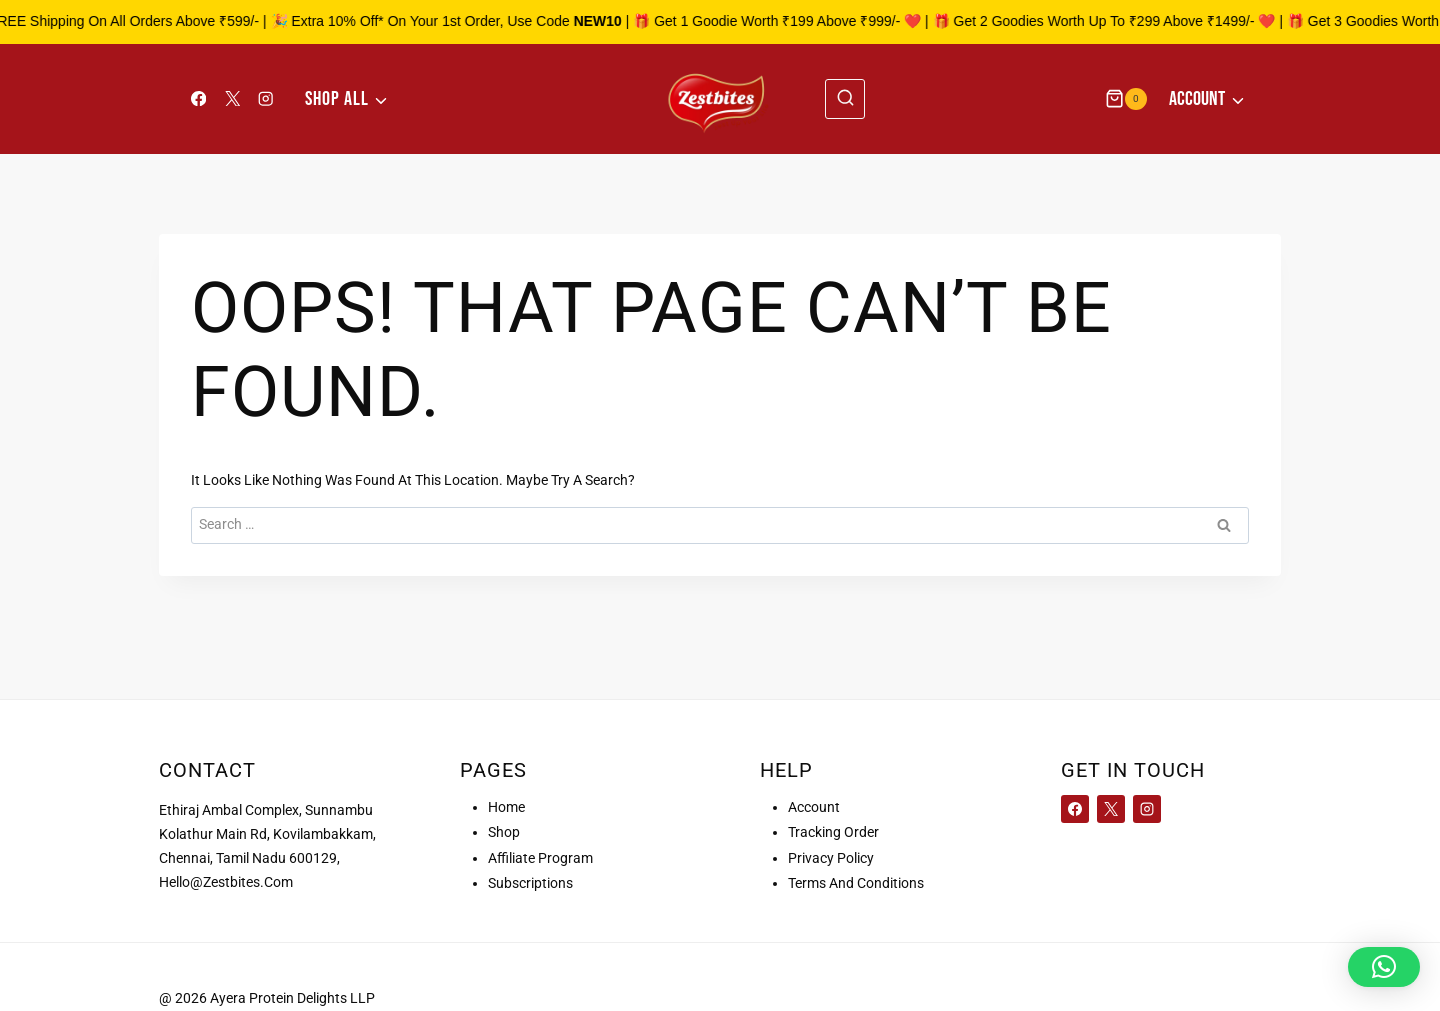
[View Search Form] (845, 99)
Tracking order (833, 832)
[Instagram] (266, 98)
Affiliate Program (540, 858)
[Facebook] (198, 98)
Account (814, 807)
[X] (232, 98)
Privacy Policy (831, 858)
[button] (1384, 967)
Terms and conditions (856, 883)
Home (506, 807)
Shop (504, 832)
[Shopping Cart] (1126, 98)
